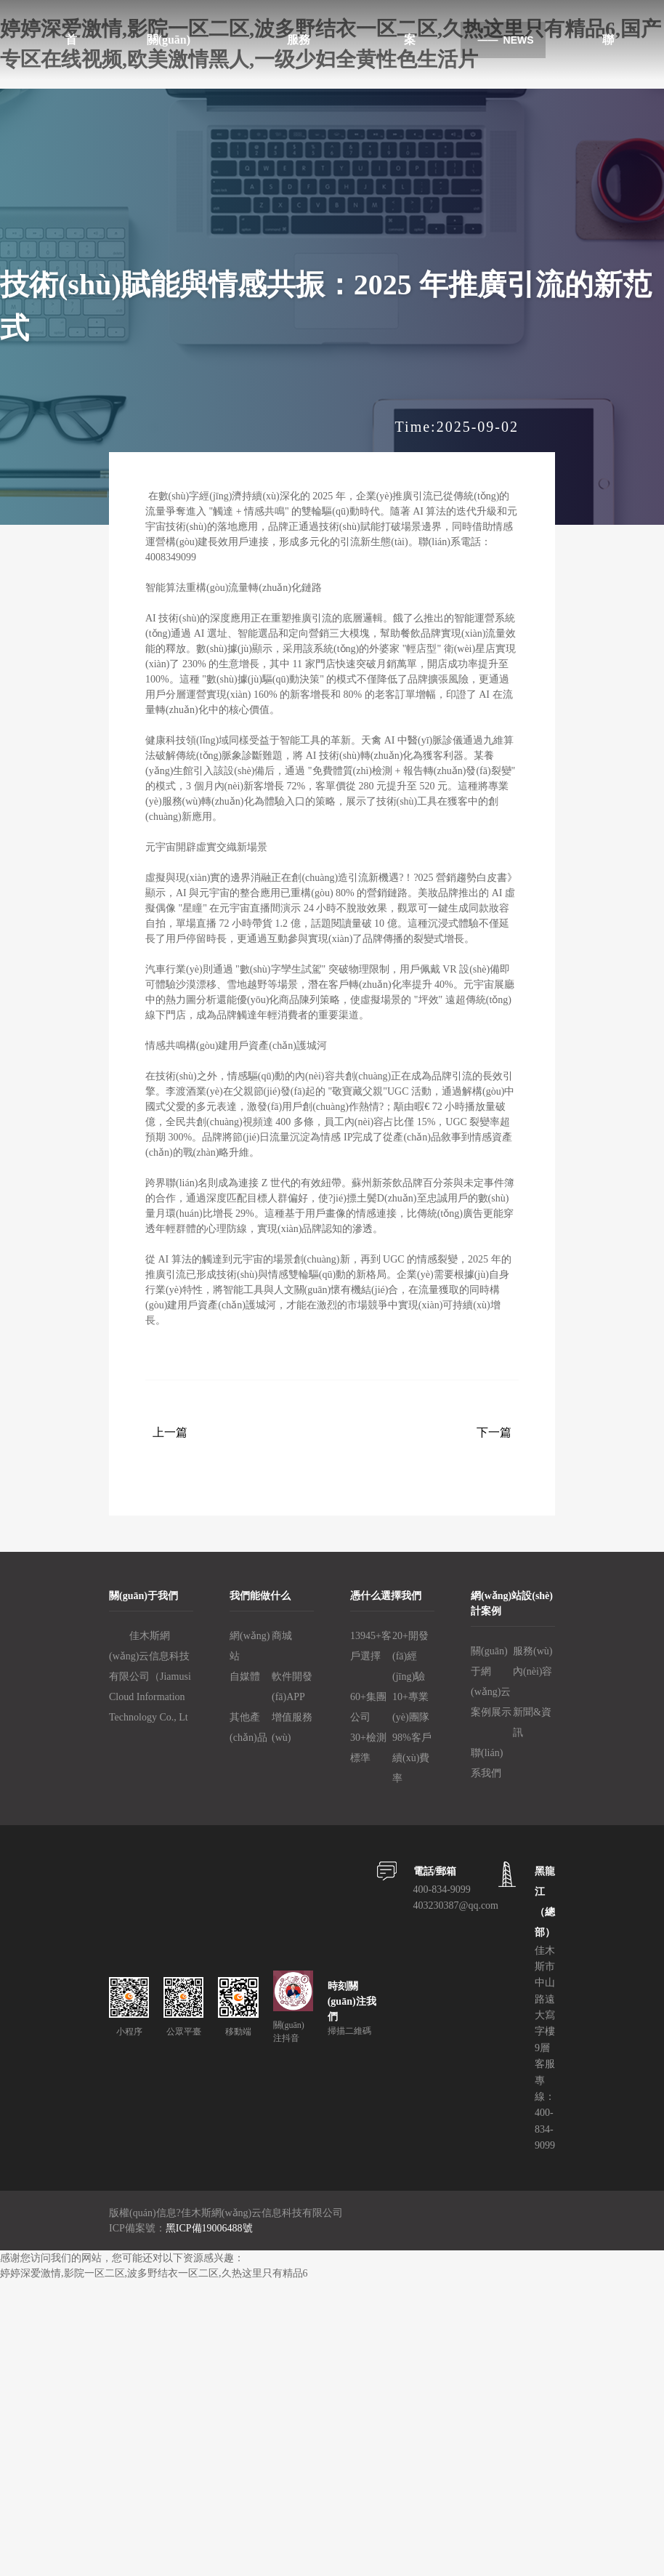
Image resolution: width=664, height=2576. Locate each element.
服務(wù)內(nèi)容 (532, 1661)
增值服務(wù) (292, 1727)
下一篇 (494, 1432)
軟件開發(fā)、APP (292, 1686)
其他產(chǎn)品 (248, 1727)
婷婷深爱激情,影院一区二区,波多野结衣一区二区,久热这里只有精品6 (154, 2273)
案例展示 (491, 1712)
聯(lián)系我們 (487, 1763)
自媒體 (245, 1676)
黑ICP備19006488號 (209, 2228)
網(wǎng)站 (250, 1646)
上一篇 (170, 1432)
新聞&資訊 (532, 1722)
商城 (282, 1635)
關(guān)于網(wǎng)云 (491, 1671)
